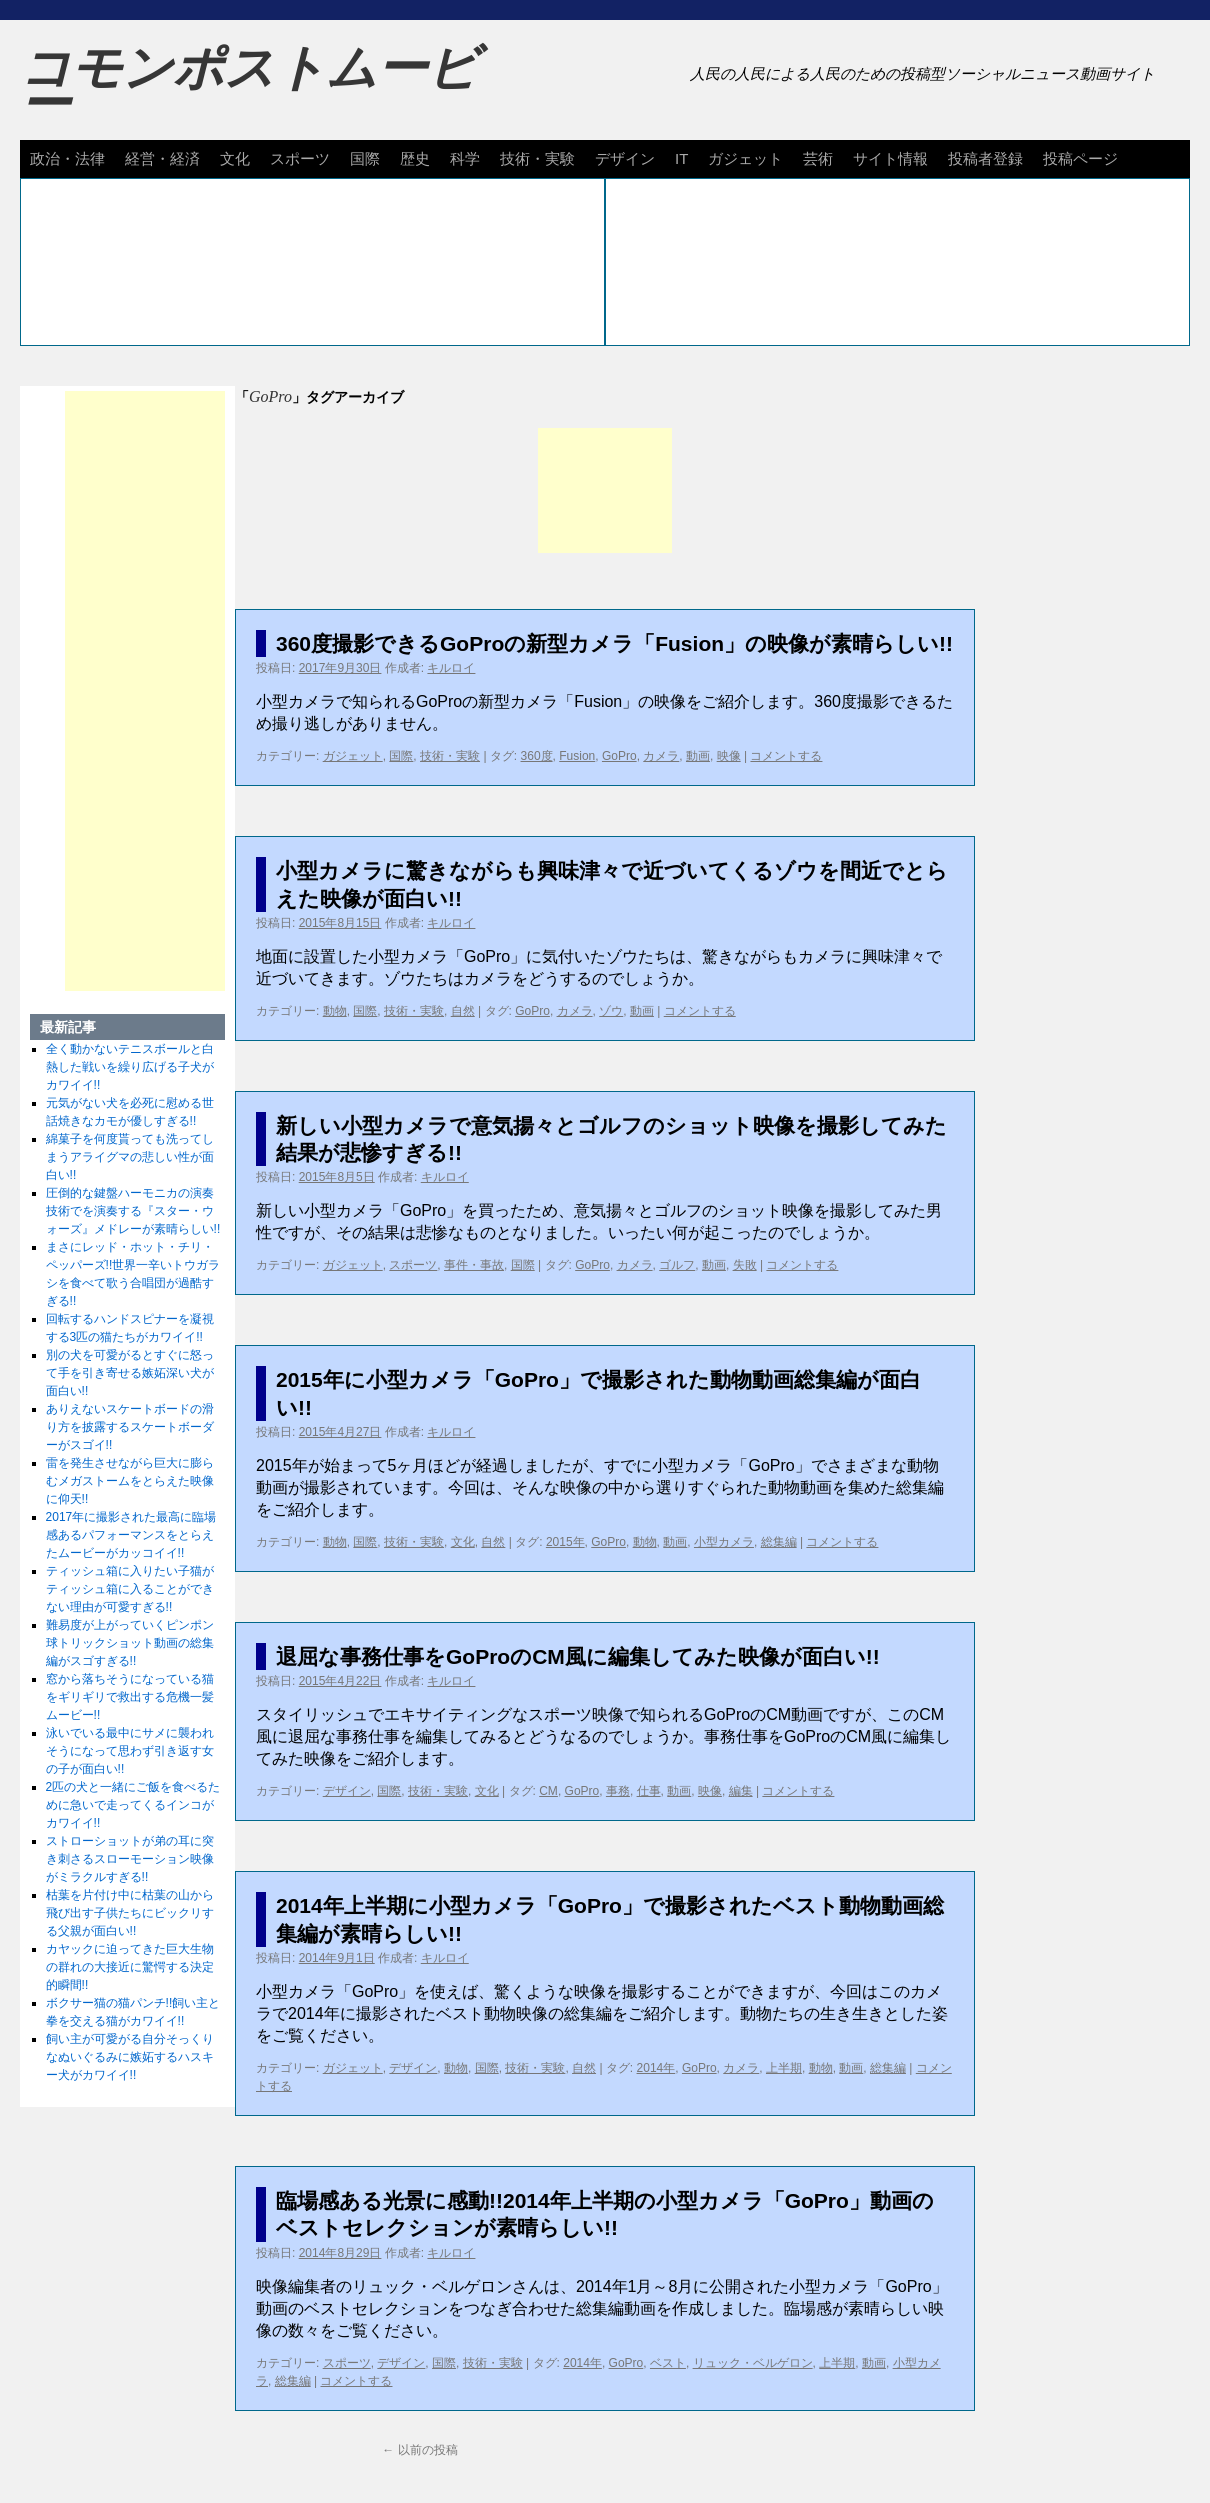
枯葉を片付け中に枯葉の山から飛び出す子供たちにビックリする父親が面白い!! (130, 1913)
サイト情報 (890, 158)
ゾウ (611, 1011)
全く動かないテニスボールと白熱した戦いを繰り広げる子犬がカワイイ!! (130, 1067)
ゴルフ (677, 1265)
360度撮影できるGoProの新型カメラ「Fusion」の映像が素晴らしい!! (614, 643)
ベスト (668, 2363)
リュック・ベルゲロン (753, 2363)
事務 (618, 1791)
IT (681, 158)
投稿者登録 (985, 158)
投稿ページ (1080, 158)
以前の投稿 (419, 2450)
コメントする (786, 756)
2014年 (656, 2068)
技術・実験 (537, 158)
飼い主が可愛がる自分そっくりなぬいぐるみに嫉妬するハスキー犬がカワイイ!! (130, 2057)
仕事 (649, 1791)
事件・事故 (474, 1265)
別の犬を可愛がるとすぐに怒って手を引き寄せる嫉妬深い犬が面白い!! (130, 1373)
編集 (741, 1791)
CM (548, 1791)
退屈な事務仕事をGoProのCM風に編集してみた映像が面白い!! (578, 1656)
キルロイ (451, 668)
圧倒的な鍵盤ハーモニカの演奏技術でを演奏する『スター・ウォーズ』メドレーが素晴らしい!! (133, 1211)
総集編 (779, 1542)
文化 (235, 158)
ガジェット (745, 158)
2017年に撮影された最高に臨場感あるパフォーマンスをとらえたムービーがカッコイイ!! (131, 1535)
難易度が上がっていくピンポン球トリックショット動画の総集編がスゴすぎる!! (130, 1643)
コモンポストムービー (249, 86)
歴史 (415, 158)
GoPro (619, 756)
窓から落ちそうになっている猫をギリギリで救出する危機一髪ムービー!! (130, 1697)
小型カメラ (724, 1542)
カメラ (661, 756)
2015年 (565, 1542)
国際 (365, 158)
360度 (537, 756)
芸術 (818, 158)
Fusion (577, 756)
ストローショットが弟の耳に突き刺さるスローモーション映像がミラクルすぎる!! (130, 1859)
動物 (335, 1011)
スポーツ (300, 158)
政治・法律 (67, 158)
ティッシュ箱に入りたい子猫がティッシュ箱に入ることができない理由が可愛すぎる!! (130, 1589)
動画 (698, 756)
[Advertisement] (605, 490)
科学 (465, 158)
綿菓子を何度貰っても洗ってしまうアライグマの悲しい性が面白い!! (130, 1157)
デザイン (625, 158)
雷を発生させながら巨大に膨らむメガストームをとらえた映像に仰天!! (130, 1481)
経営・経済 (162, 158)
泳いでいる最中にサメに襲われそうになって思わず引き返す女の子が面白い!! (130, 1751)
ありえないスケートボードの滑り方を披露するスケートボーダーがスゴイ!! (130, 1427)
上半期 (784, 2068)
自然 (463, 1011)
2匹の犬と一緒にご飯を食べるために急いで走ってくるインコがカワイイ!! (133, 1805)
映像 (729, 756)
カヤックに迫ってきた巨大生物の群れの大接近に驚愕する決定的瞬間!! (130, 1967)
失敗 (745, 1265)
